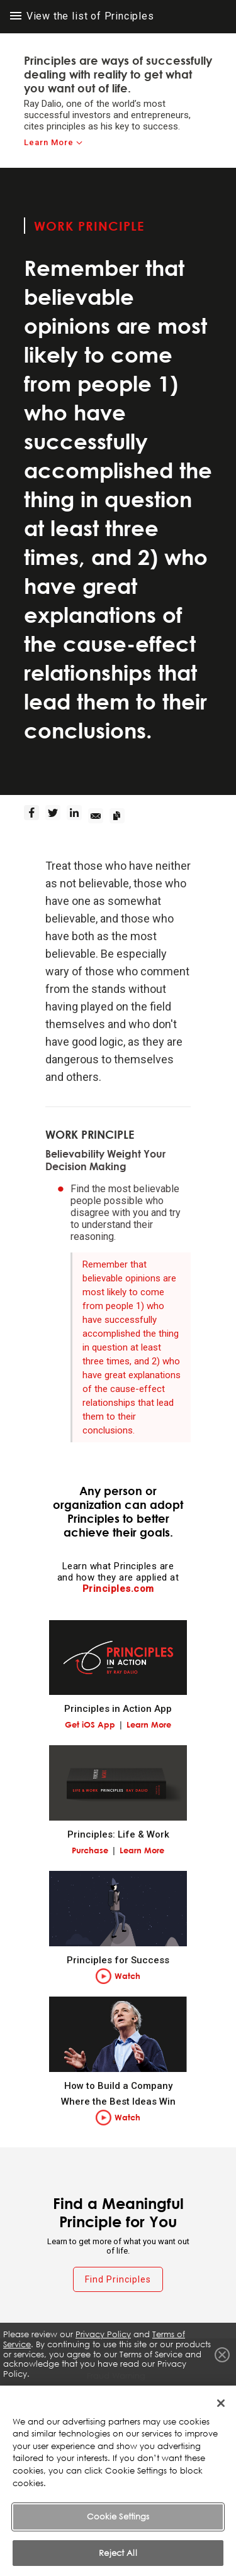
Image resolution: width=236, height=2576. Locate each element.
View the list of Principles (82, 16)
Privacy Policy (103, 2334)
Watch (127, 1976)
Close (222, 2354)
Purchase (90, 1850)
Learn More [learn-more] (49, 142)
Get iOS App (90, 1724)
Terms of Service (118, 2397)
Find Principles (118, 2279)
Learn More (148, 1724)
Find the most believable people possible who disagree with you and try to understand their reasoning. (125, 1212)
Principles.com (118, 1588)
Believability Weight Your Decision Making (105, 1160)
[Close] (221, 2416)
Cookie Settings (118, 2529)
